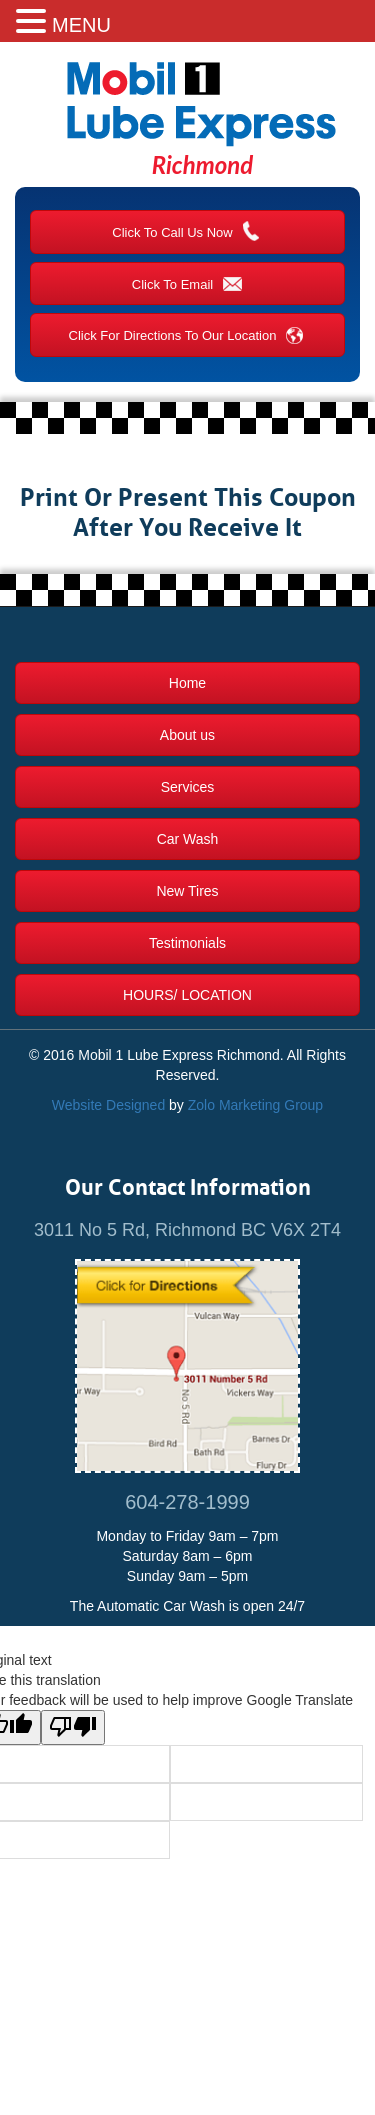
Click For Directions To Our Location (188, 334)
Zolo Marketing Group (255, 1105)
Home (187, 683)
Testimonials (187, 943)
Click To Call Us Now (187, 231)
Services (188, 787)
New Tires (187, 891)
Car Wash (188, 839)
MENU (81, 25)
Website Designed (108, 1105)
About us (187, 735)
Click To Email (187, 283)
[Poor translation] (73, 1727)
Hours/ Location (187, 995)
